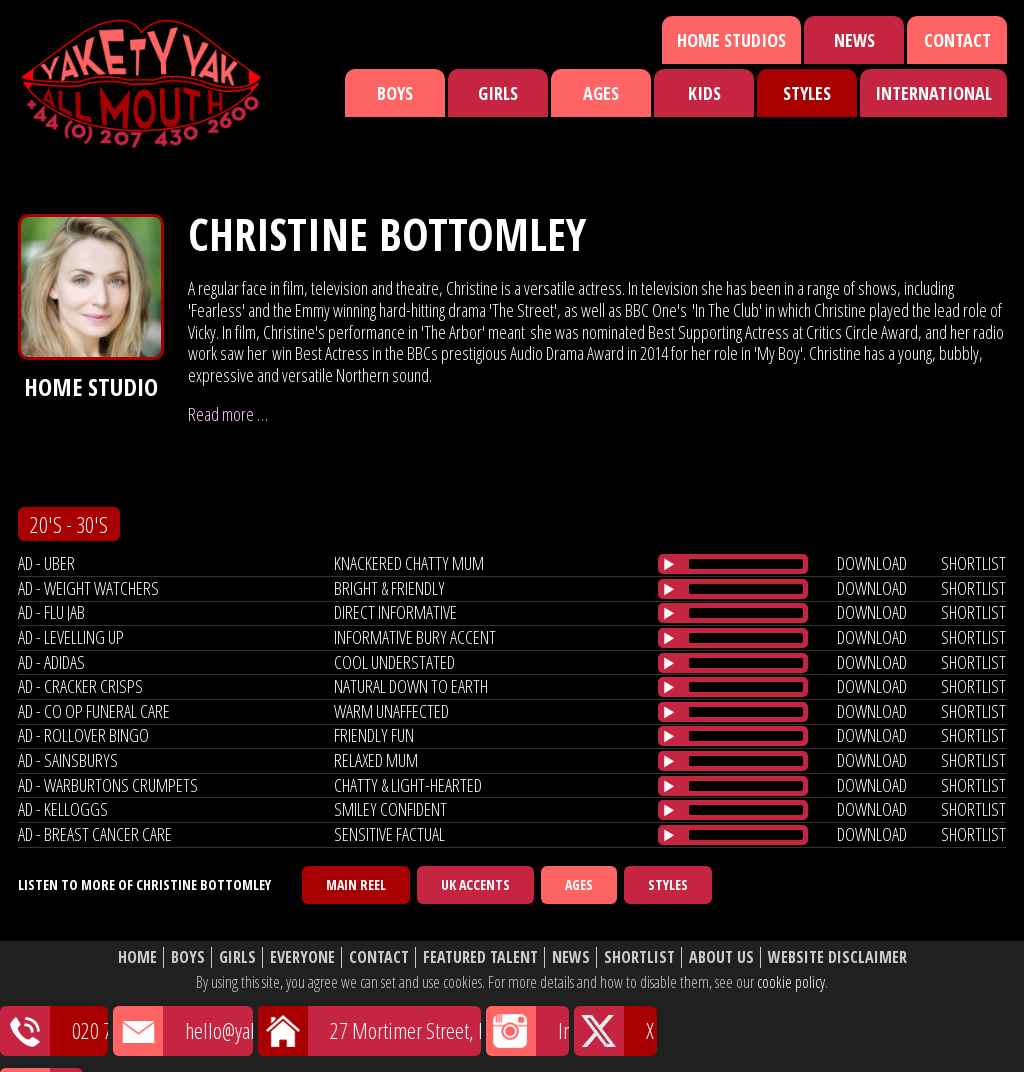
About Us (721, 957)
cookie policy (791, 982)
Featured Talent (480, 957)
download (872, 563)
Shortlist (639, 957)
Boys (395, 93)
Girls (498, 93)
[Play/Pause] (669, 564)
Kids (704, 93)
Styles (807, 93)
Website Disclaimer (837, 957)
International (933, 93)
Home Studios (731, 40)
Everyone (302, 957)
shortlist (973, 563)
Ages (601, 93)
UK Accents (475, 884)
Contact (957, 40)
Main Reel (356, 884)
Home (137, 957)
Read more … (228, 414)
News (854, 40)
